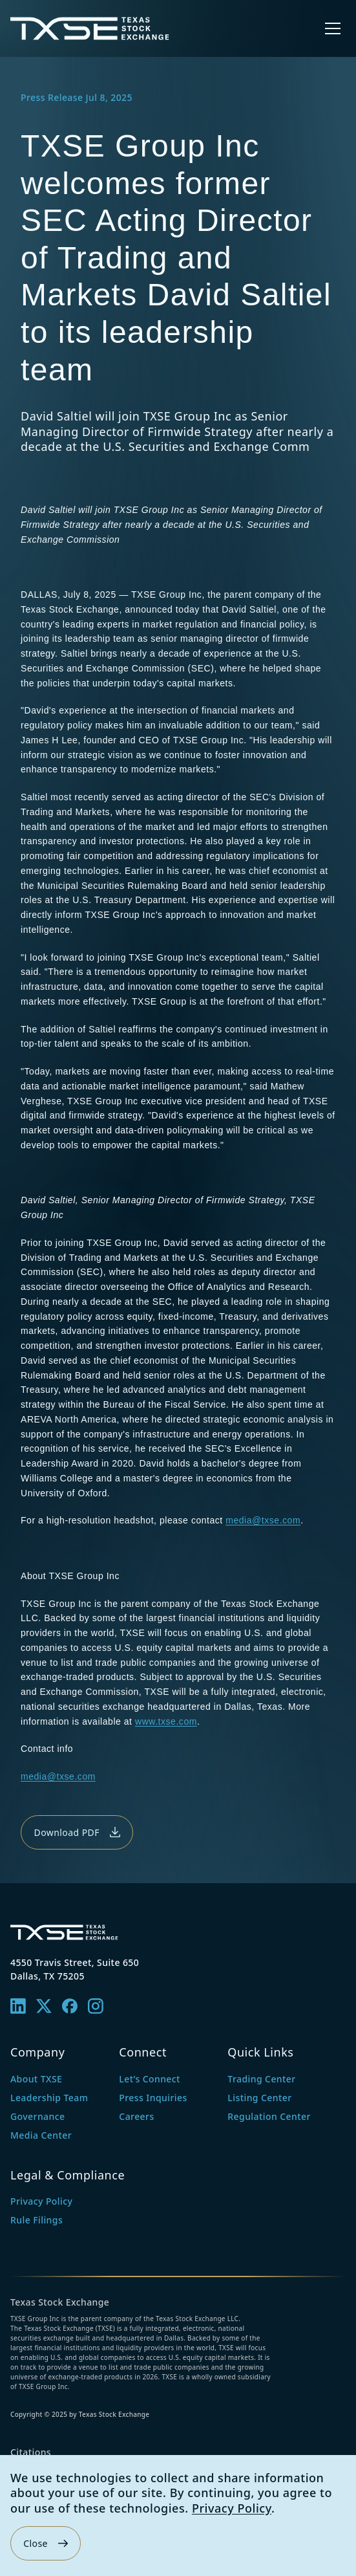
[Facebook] (70, 2006)
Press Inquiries (153, 2097)
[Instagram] (95, 2006)
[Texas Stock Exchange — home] (89, 28)
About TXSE (36, 2079)
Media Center (41, 2135)
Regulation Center (268, 2116)
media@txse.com (262, 1520)
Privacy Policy (231, 2508)
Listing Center (259, 2097)
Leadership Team (49, 2097)
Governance (37, 2116)
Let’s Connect (149, 2079)
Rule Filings (36, 2220)
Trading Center (261, 2079)
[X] (44, 2006)
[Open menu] (333, 28)
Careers (136, 2116)
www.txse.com (166, 1721)
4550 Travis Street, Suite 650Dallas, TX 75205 (74, 1969)
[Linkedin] (18, 2006)
